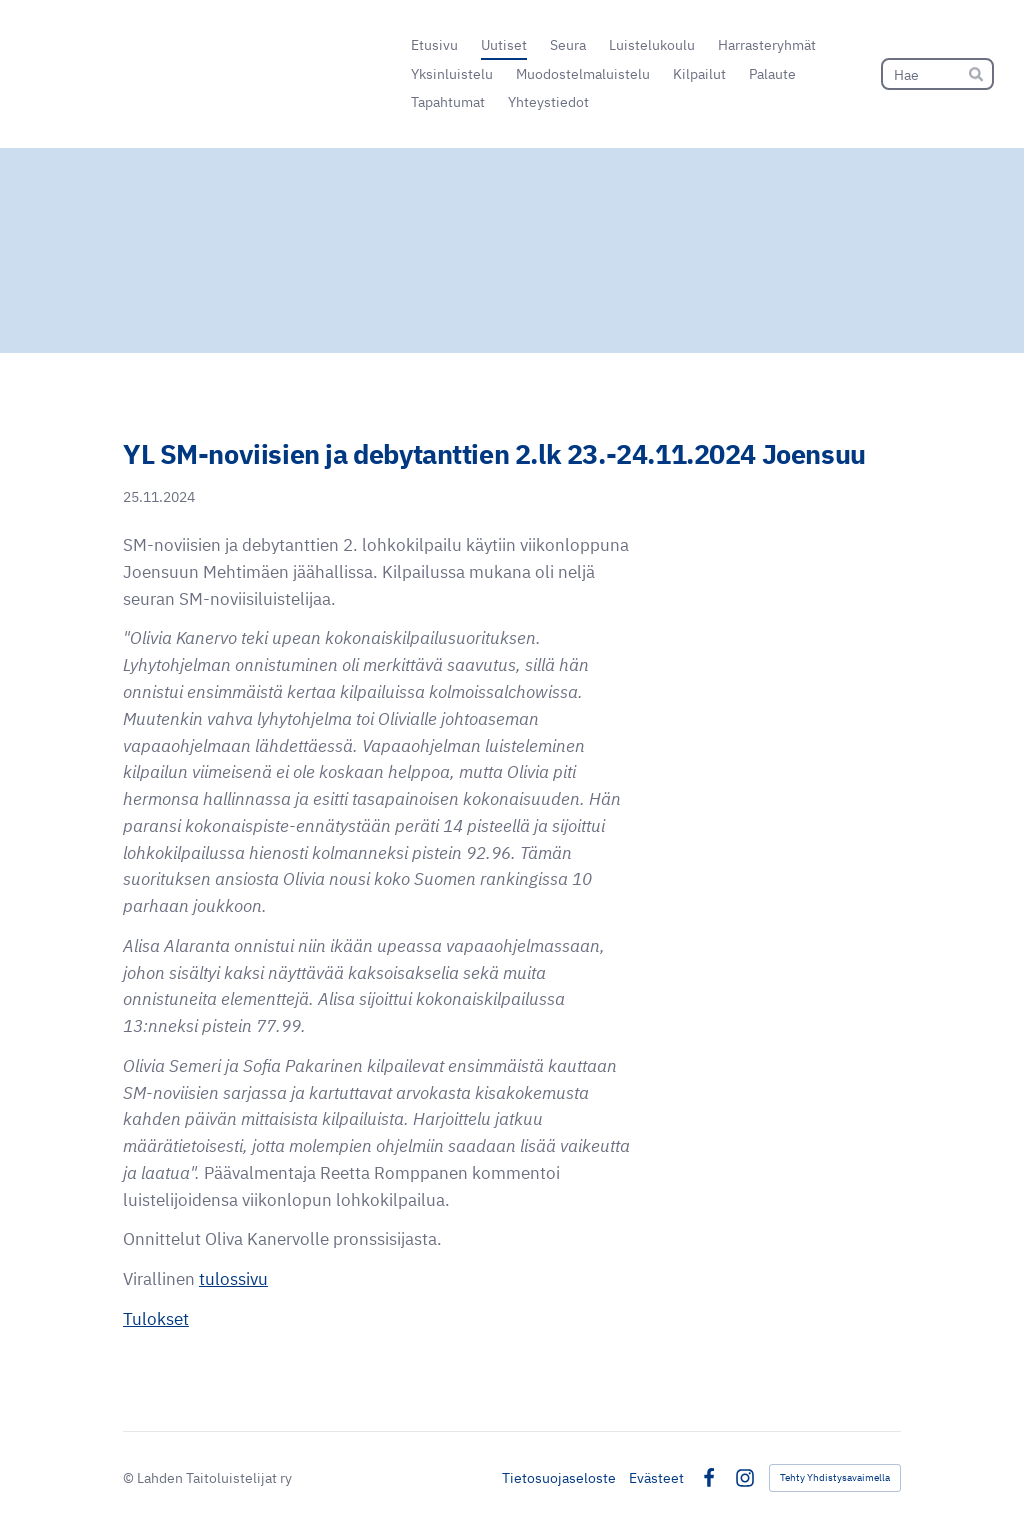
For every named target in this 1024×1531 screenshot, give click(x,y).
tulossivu (233, 1279)
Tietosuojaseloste (559, 1478)
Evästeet (656, 1478)
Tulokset (156, 1319)
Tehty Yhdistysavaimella (835, 1477)
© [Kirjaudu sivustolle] (130, 1477)
